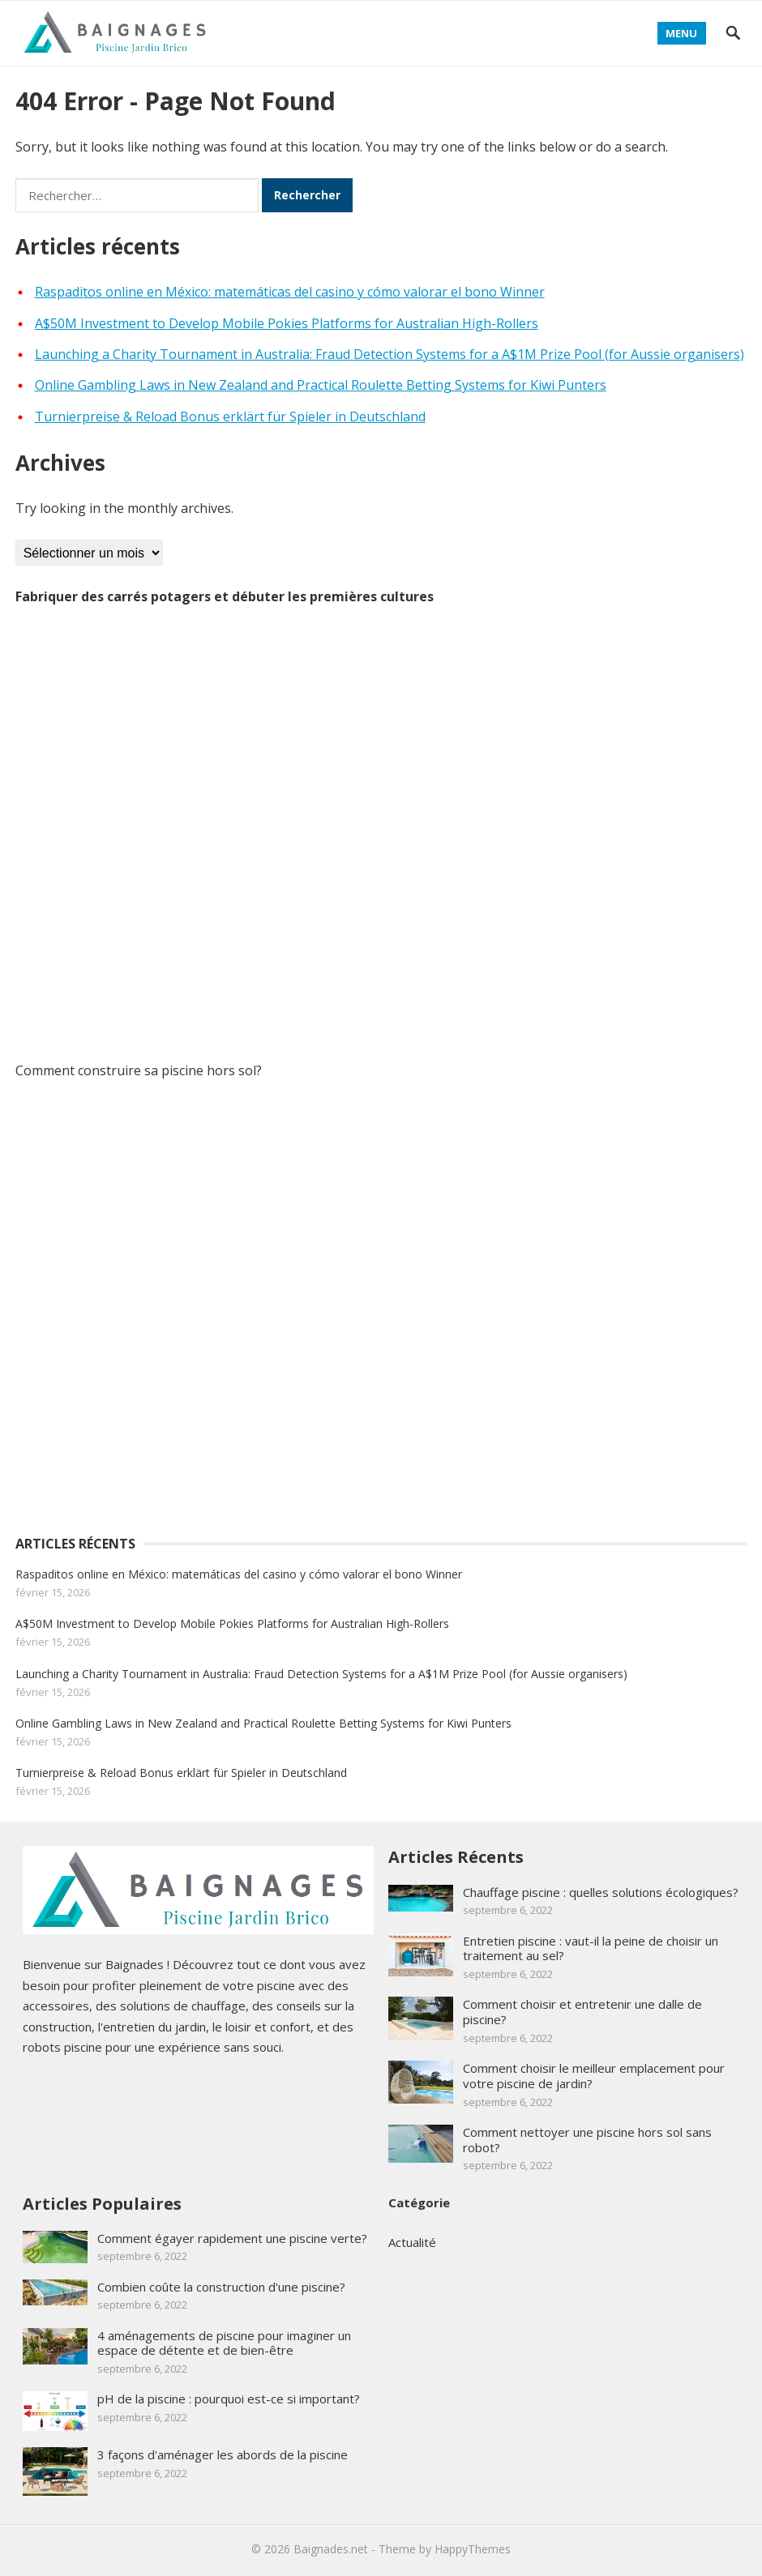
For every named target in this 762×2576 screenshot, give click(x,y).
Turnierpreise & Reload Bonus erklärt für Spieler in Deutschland (230, 416)
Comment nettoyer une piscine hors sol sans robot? (587, 2139)
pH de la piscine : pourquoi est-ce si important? (228, 2398)
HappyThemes (473, 2549)
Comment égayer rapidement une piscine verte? (232, 2238)
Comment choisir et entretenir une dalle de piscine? (582, 2011)
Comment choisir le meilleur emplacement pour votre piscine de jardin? (594, 2075)
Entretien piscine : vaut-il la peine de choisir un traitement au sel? (590, 1948)
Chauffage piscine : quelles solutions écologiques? (600, 1892)
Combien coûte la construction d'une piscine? (221, 2287)
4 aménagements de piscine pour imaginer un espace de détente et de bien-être (224, 2343)
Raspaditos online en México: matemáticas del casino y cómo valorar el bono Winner (290, 292)
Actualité (412, 2242)
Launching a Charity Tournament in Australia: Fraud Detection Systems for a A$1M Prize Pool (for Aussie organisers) (389, 354)
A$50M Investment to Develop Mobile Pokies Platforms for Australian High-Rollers (286, 323)
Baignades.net (330, 2549)
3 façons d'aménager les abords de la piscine (222, 2454)
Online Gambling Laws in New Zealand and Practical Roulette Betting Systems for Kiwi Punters (320, 385)
